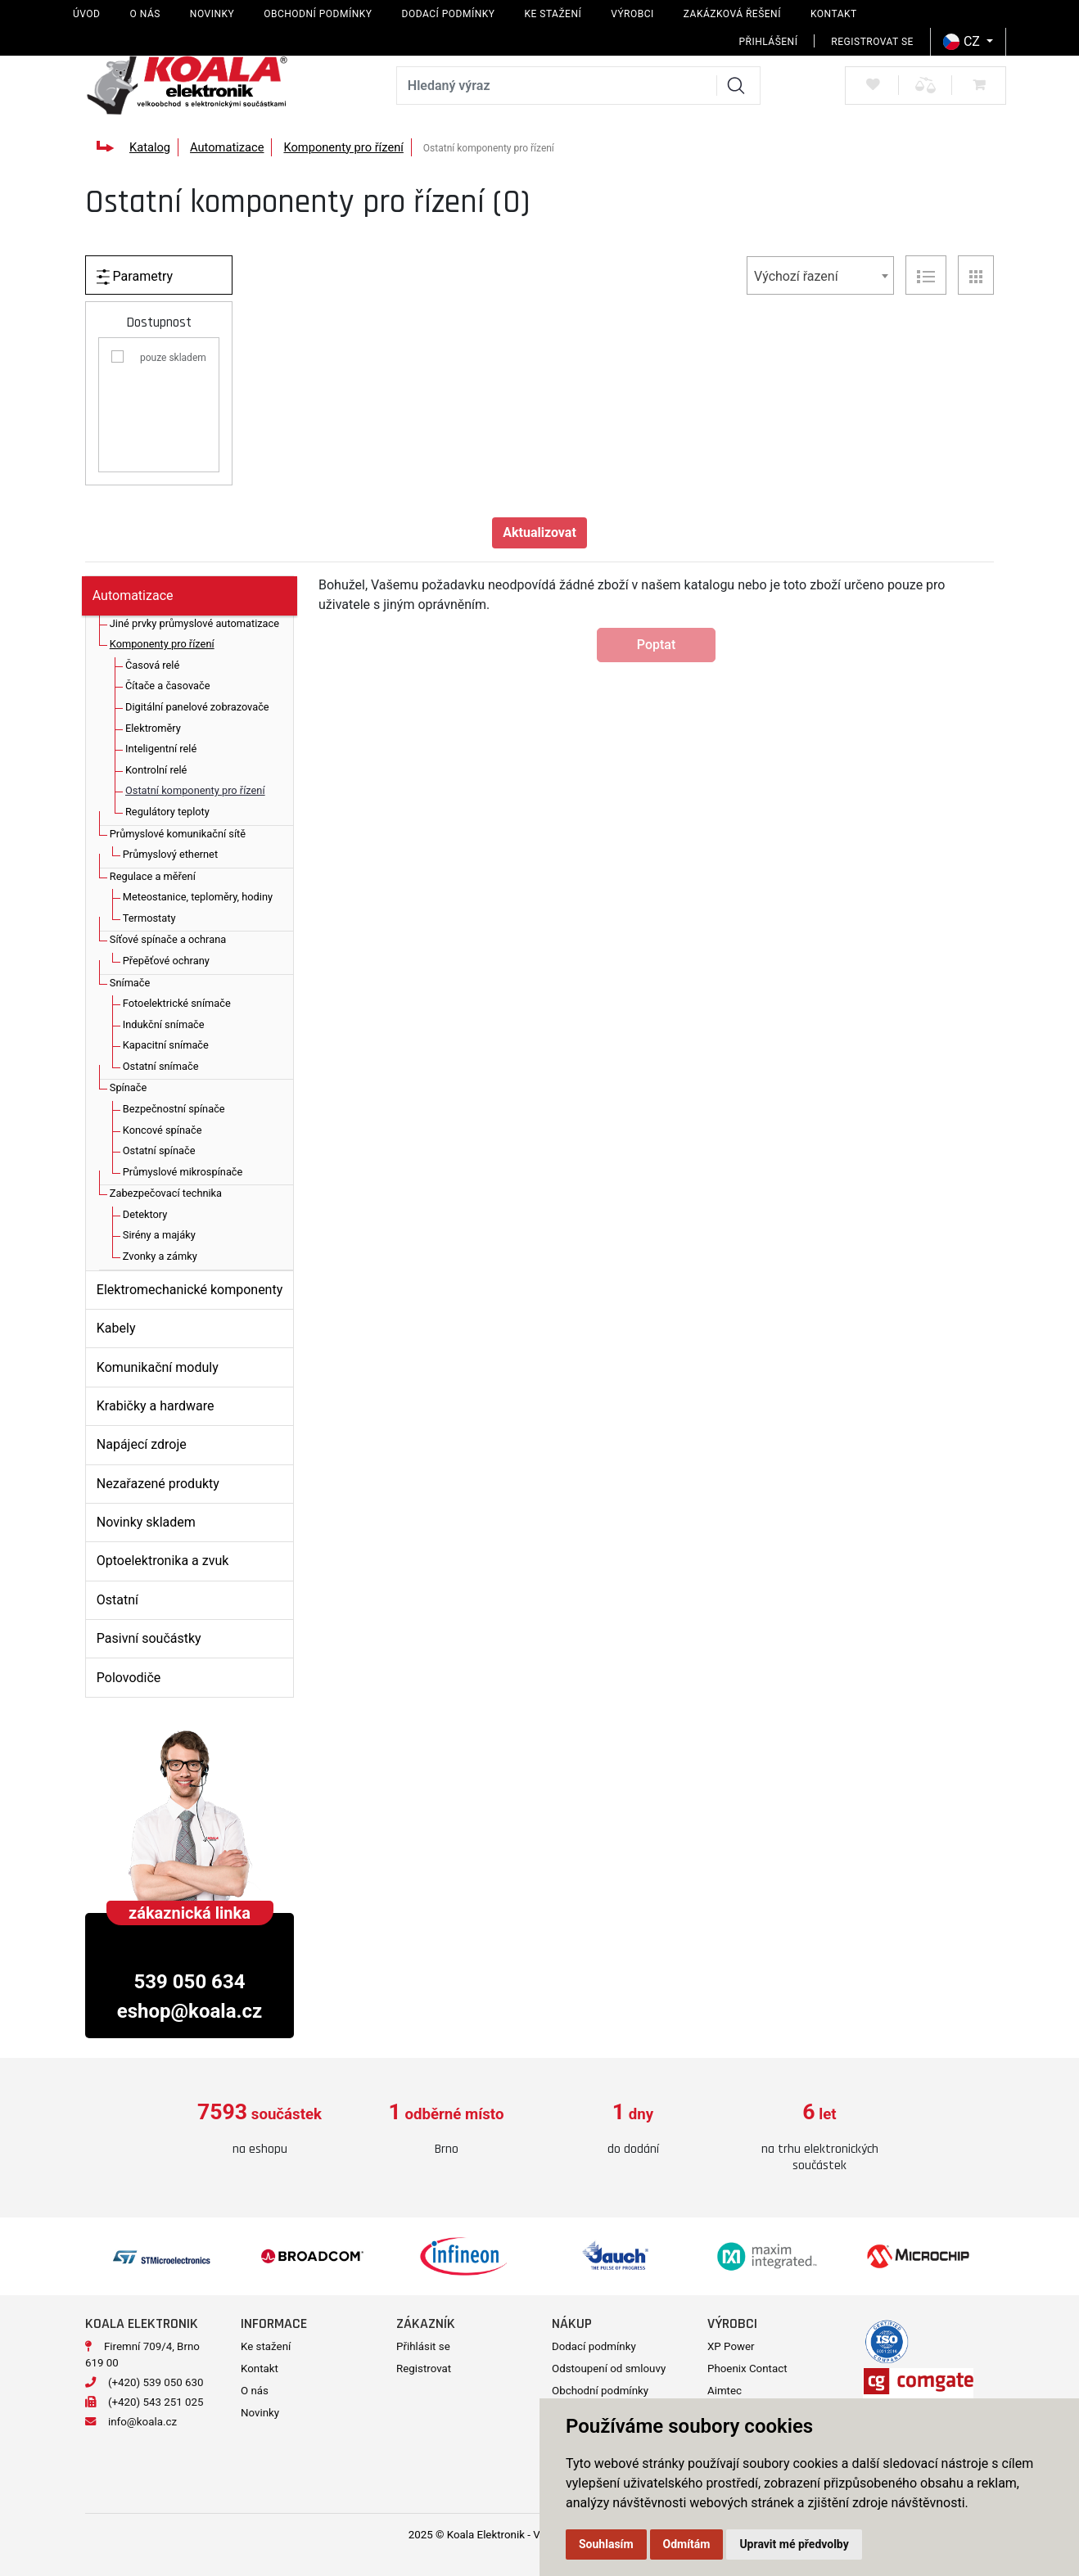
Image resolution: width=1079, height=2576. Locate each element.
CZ (963, 42)
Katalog (149, 147)
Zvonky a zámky (160, 1256)
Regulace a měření (153, 876)
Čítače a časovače (167, 685)
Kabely (116, 1328)
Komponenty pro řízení (343, 147)
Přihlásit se (423, 2346)
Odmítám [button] (687, 2544)
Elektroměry (153, 728)
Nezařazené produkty (158, 1483)
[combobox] (820, 275)
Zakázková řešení (732, 14)
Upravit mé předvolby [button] (793, 2544)
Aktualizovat (539, 532)
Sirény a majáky (159, 1235)
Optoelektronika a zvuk (163, 1560)
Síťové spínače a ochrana (168, 939)
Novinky (212, 14)
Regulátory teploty (167, 811)
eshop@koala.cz (189, 2011)
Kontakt (833, 14)
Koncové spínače (162, 1130)
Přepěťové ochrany (166, 960)
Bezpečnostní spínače (174, 1109)
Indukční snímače (164, 1024)
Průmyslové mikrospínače (183, 1172)
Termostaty (149, 918)
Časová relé (152, 665)
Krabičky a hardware (155, 1406)
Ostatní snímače (161, 1066)
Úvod (86, 14)
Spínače (128, 1087)
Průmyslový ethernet (170, 854)
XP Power (731, 2346)
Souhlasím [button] (606, 2544)
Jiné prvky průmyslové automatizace (194, 623)
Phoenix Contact (747, 2368)
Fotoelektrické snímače (177, 1003)
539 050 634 (190, 1981)
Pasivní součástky (149, 1638)
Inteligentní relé (160, 748)
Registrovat (423, 2368)
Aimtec (724, 2390)
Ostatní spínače (159, 1150)
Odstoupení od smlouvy (609, 2368)
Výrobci (632, 14)
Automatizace (227, 147)
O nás (144, 14)
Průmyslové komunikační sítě (178, 834)
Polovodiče (129, 1677)
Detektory (145, 1214)
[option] (259, 2129)
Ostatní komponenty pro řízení (195, 790)
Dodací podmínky (448, 14)
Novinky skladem (146, 1522)
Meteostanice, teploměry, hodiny (198, 897)
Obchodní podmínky (318, 14)
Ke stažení (552, 14)
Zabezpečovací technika (166, 1193)
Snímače (130, 983)
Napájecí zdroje (142, 1444)
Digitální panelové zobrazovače (197, 707)
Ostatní (117, 1600)
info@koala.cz (142, 2422)
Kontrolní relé (156, 770)
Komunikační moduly (158, 1367)
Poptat (656, 644)
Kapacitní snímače (166, 1045)
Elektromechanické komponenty (189, 1289)
